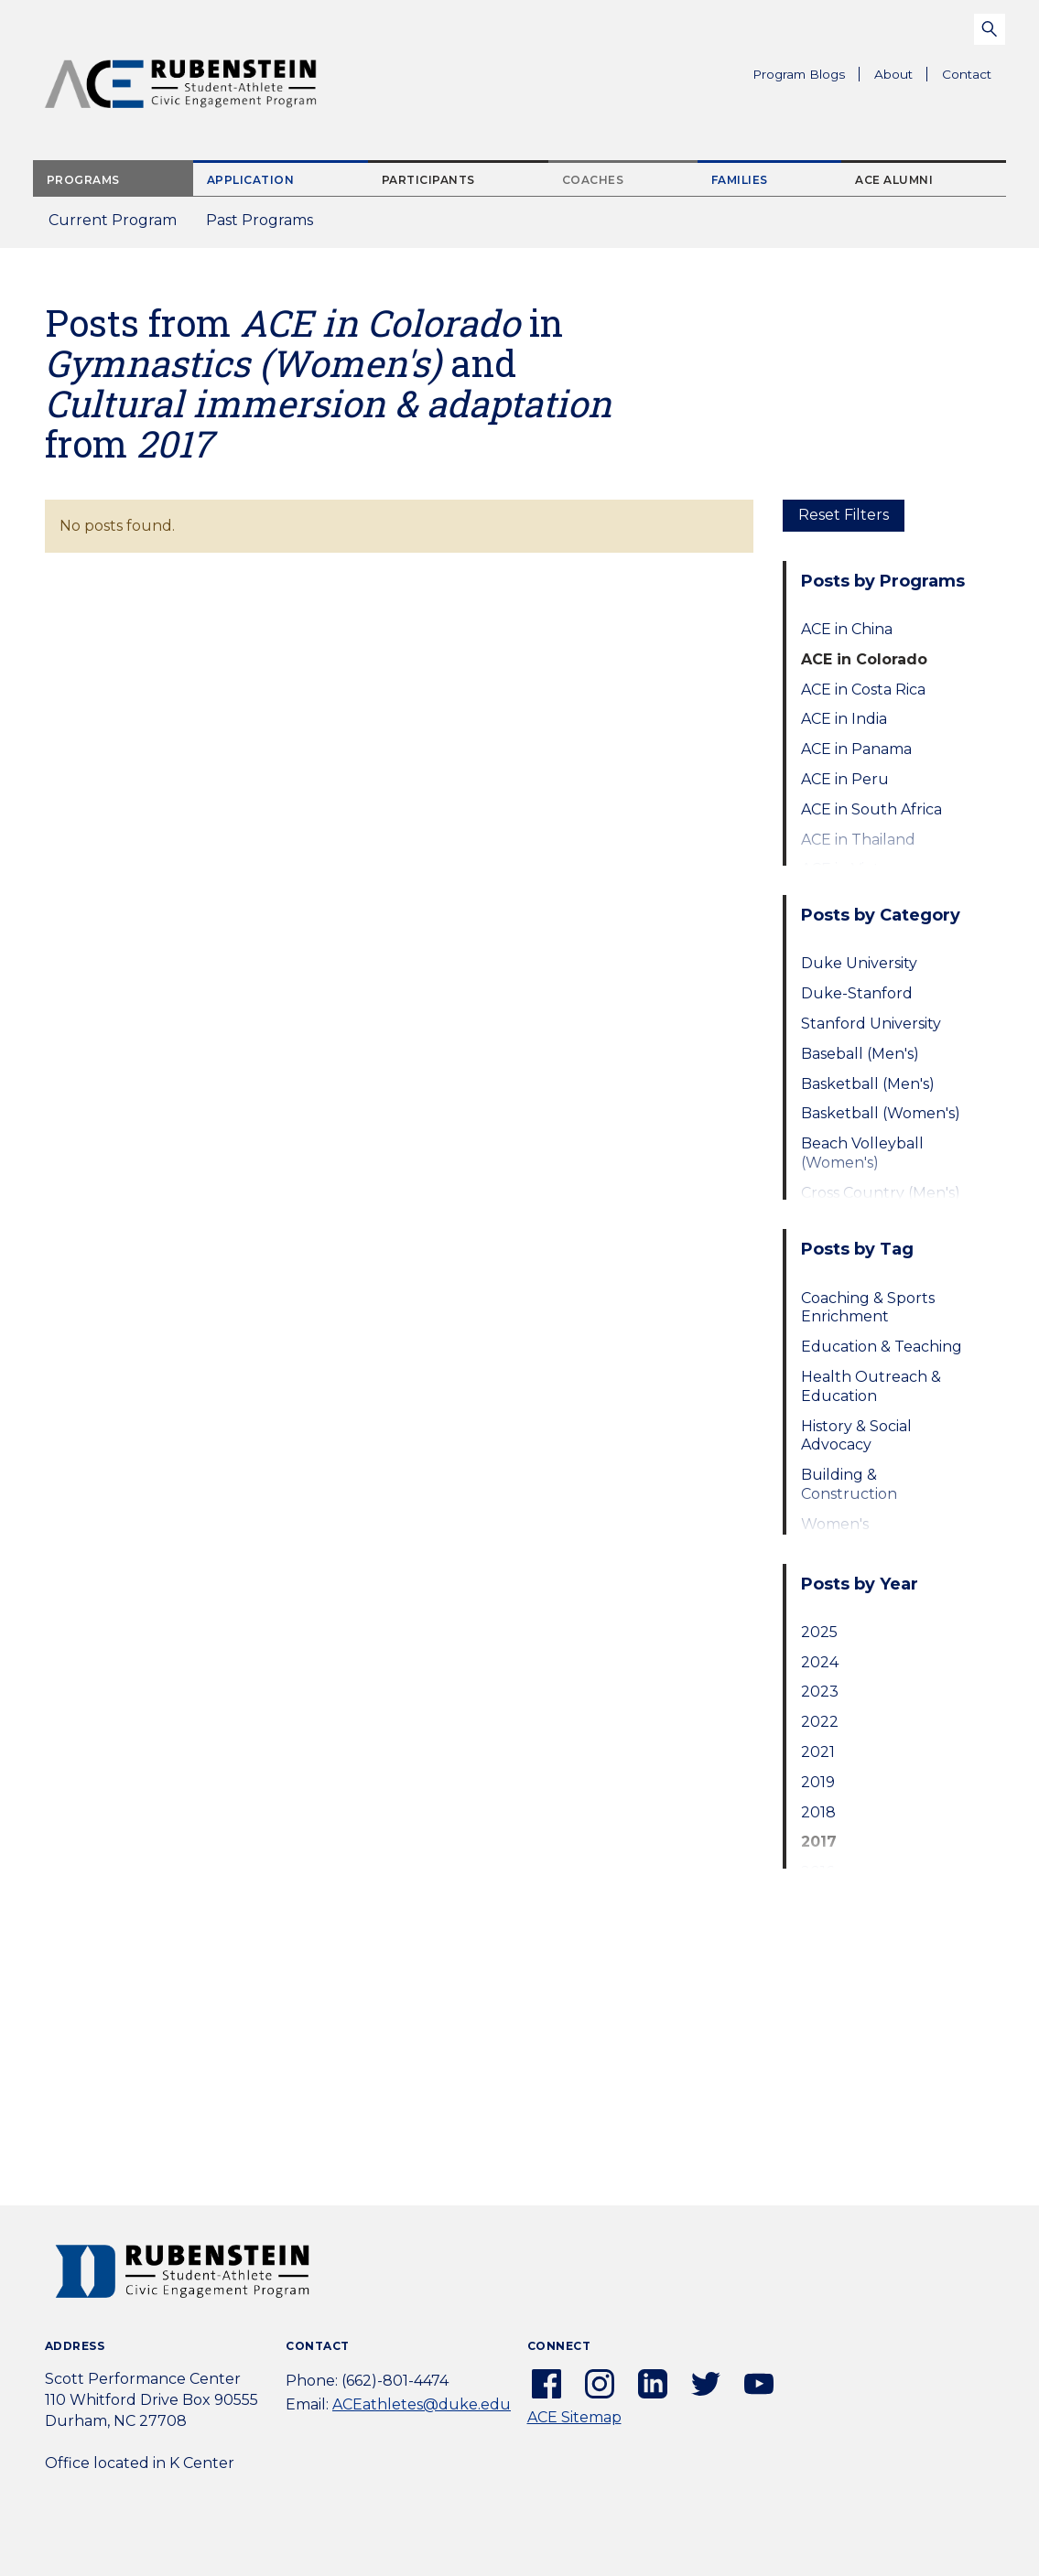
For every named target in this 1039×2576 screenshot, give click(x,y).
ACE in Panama (856, 749)
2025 (819, 1632)
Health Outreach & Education (871, 1386)
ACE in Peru (845, 779)
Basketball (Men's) (868, 1084)
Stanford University (871, 1023)
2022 (820, 1721)
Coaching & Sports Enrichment (868, 1307)
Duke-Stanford (857, 993)
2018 (818, 1812)
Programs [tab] (83, 180)
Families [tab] (739, 180)
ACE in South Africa (871, 809)
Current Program (113, 220)
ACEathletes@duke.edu (421, 2404)
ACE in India (844, 719)
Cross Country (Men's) (880, 1193)
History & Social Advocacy (856, 1435)
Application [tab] (251, 180)
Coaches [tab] (593, 180)
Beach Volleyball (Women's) (862, 1153)
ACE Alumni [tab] (894, 180)
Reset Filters (843, 514)
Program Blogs (798, 74)
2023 (820, 1691)
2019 (818, 1782)
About (900, 77)
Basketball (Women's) (880, 1113)
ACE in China (847, 629)
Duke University (859, 963)
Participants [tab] (428, 180)
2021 (818, 1752)
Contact (966, 74)
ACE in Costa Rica (863, 689)
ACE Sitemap (574, 2417)
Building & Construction (849, 1484)
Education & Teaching (881, 1346)
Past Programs (267, 225)
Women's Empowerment (857, 1533)
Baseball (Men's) (860, 1053)
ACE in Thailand (858, 839)
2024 (820, 1662)
